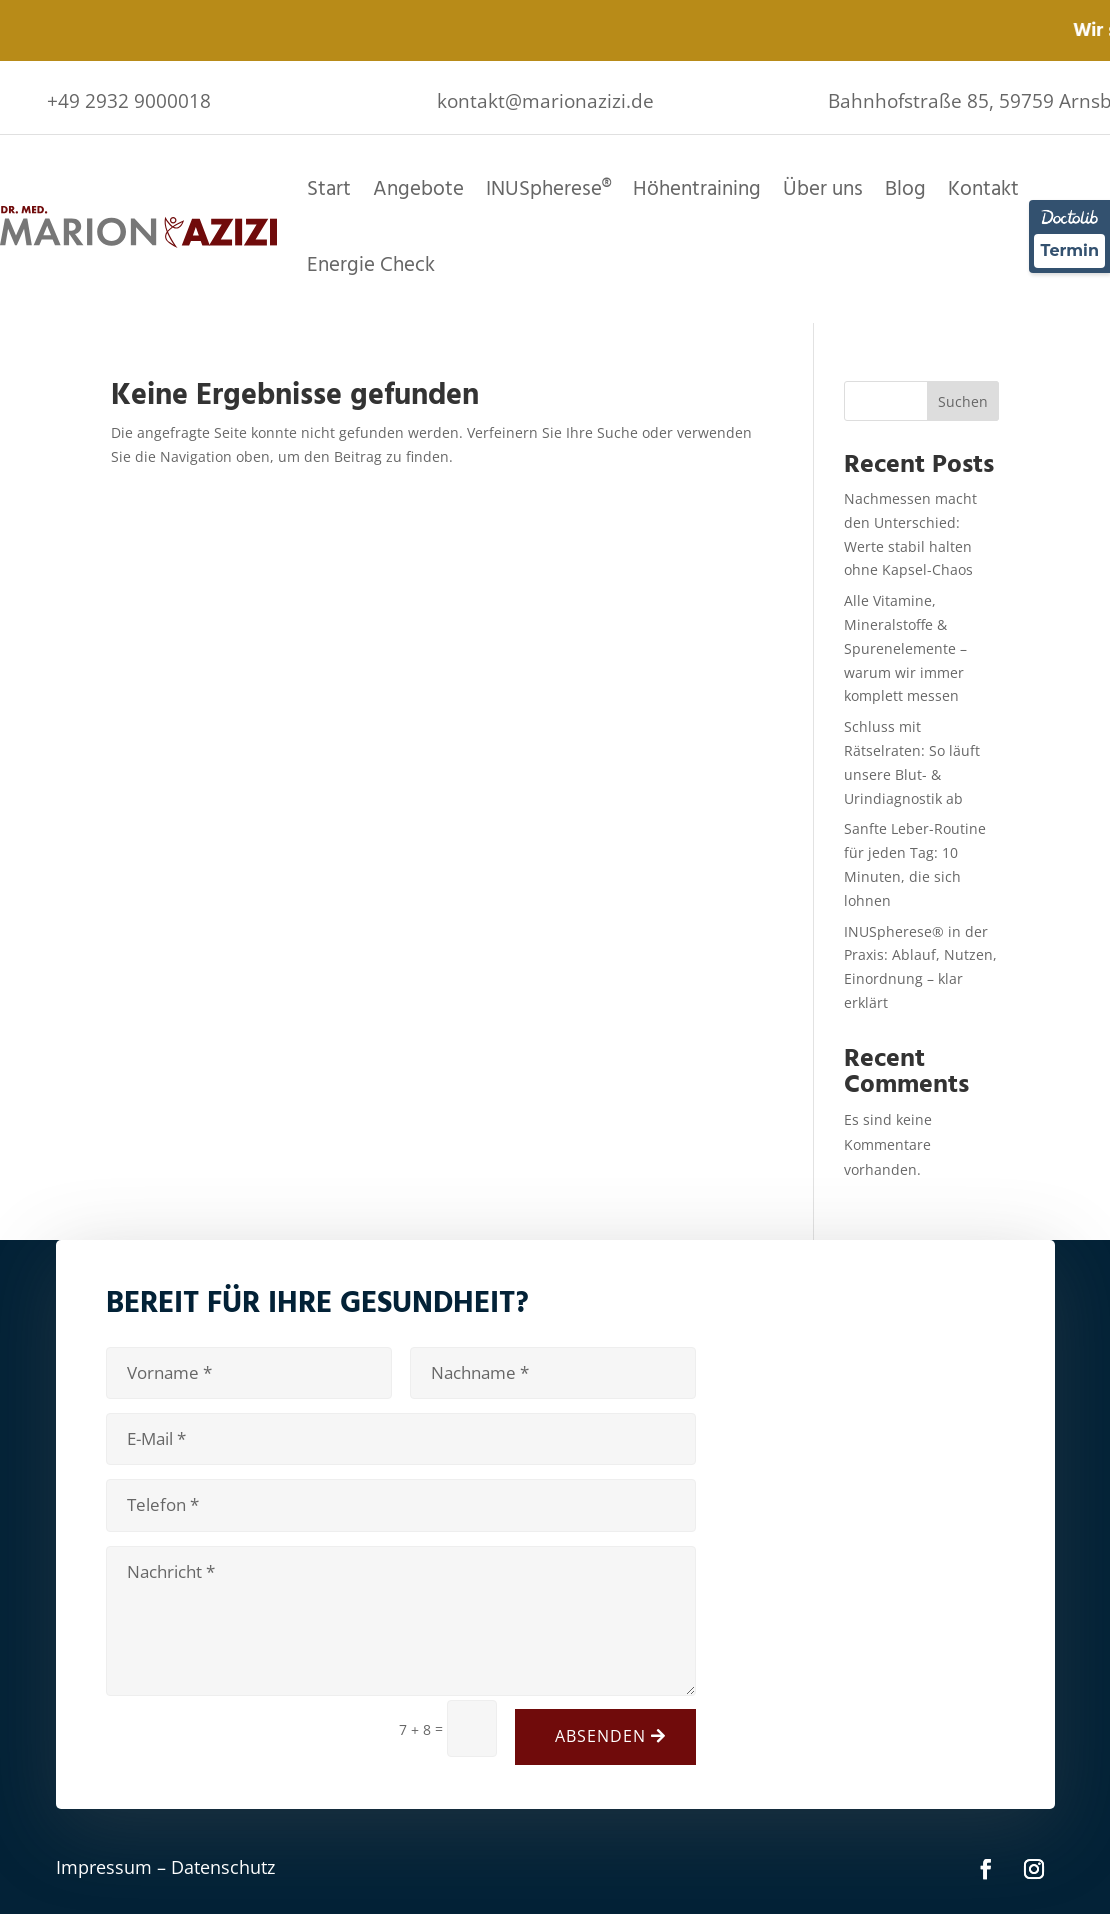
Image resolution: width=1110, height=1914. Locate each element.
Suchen (963, 401)
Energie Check (371, 264)
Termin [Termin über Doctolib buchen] (1069, 250)
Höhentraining (697, 188)
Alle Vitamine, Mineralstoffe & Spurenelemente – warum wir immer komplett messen (905, 648)
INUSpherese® (548, 188)
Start (329, 188)
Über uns (823, 188)
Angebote (418, 188)
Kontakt (983, 188)
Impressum (104, 1867)
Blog (905, 188)
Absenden (600, 1736)
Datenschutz (223, 1867)
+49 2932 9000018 (129, 101)
